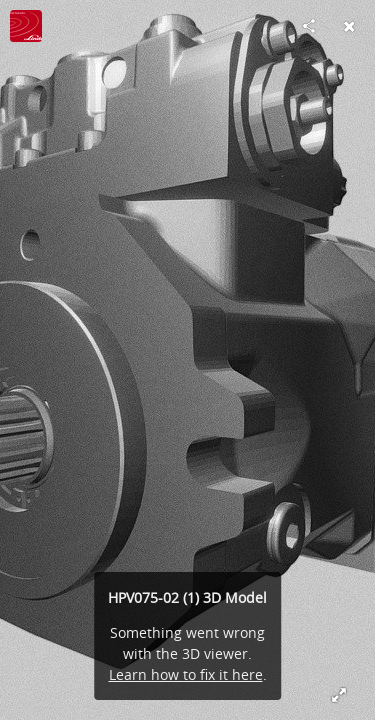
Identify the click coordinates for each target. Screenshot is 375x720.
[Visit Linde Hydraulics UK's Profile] (26, 26)
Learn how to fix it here (186, 674)
